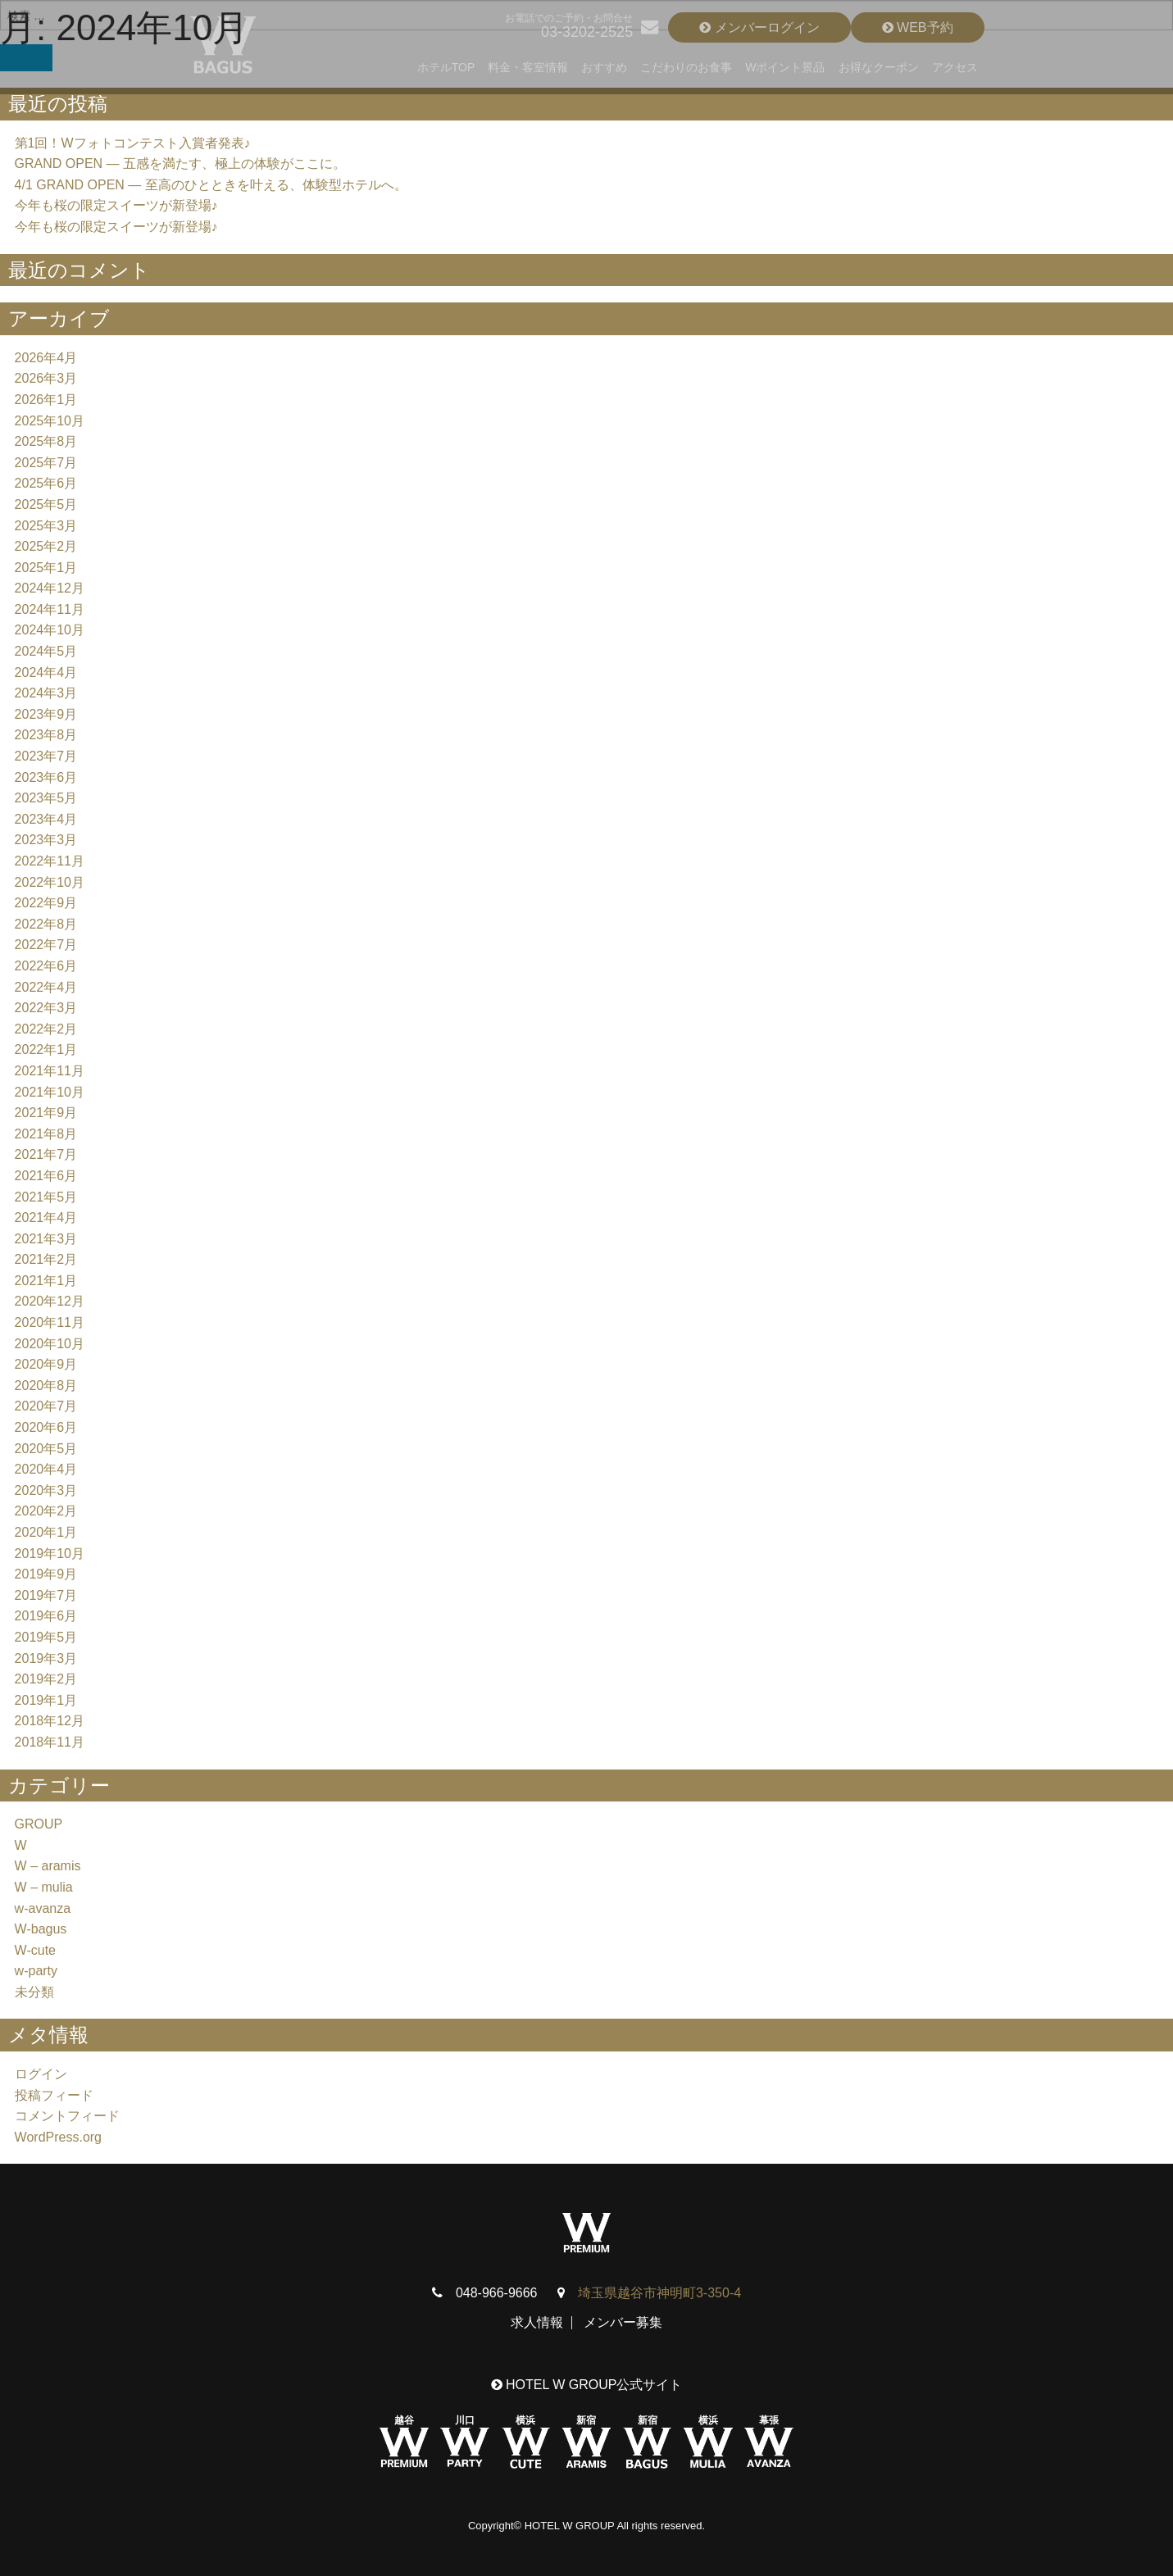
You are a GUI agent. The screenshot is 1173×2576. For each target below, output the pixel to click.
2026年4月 (46, 358)
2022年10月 (49, 882)
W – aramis (48, 1866)
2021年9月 (46, 1113)
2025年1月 (46, 568)
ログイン (41, 2074)
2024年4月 (46, 672)
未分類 (34, 1992)
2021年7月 (46, 1154)
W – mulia (44, 1887)
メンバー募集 (623, 2322)
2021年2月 (46, 1259)
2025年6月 (46, 483)
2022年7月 (46, 945)
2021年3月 (46, 1239)
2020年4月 (46, 1469)
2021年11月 (49, 1071)
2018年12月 (49, 1721)
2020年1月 (46, 1532)
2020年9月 (46, 1364)
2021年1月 (46, 1281)
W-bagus (41, 1929)
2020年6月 (46, 1427)
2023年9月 (46, 714)
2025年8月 (46, 441)
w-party (36, 1971)
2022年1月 (46, 1049)
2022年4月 (46, 987)
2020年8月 (46, 1385)
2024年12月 (49, 588)
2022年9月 (46, 903)
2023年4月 (46, 819)
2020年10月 (49, 1344)
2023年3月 (46, 840)
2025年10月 (49, 421)
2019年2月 (46, 1679)
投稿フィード (54, 2095)
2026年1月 (46, 400)
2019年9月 (46, 1574)
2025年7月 (46, 463)
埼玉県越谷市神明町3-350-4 (659, 2293)
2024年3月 (46, 693)
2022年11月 (49, 861)
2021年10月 (49, 1092)
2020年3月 (46, 1490)
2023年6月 (46, 777)
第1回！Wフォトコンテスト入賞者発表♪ (133, 143)
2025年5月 (46, 504)
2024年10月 (49, 630)
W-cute (35, 1950)
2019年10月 (49, 1554)
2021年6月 (46, 1176)
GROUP (39, 1824)
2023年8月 (46, 735)
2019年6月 (46, 1616)
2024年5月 (46, 651)
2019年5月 (46, 1637)
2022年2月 (46, 1029)
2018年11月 (49, 1742)
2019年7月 (46, 1595)
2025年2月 (46, 546)
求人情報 (537, 2322)
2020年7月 (46, 1406)
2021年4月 (46, 1217)
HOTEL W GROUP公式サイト (587, 2385)
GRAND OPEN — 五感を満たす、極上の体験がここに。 (180, 163)
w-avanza (42, 1908)
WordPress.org (58, 2137)
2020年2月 (46, 1511)
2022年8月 (46, 924)
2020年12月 (49, 1301)
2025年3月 (46, 526)
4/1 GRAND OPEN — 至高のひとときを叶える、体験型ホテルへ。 (211, 185)
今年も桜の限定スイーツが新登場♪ (116, 205)
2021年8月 (46, 1134)
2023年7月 (46, 756)
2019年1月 (46, 1700)
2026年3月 (46, 378)
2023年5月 (46, 798)
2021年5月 (46, 1197)
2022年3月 (46, 1008)
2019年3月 (46, 1658)
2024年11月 (49, 609)
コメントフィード (67, 2116)
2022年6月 (46, 966)
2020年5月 (46, 1449)
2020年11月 (49, 1322)
